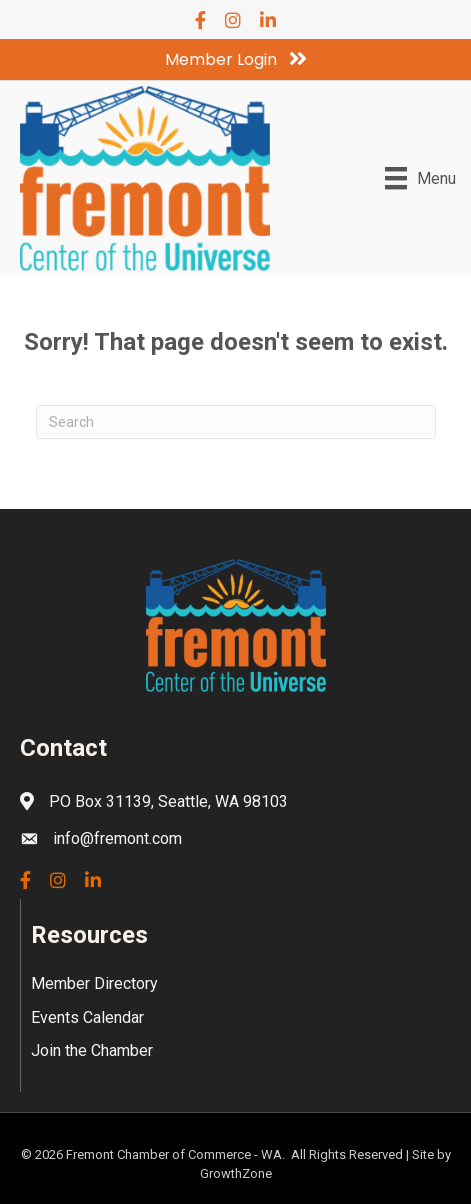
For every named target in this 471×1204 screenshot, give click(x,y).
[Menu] (420, 178)
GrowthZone (236, 1173)
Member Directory (94, 983)
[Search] (236, 422)
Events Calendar (87, 1017)
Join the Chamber (92, 1050)
